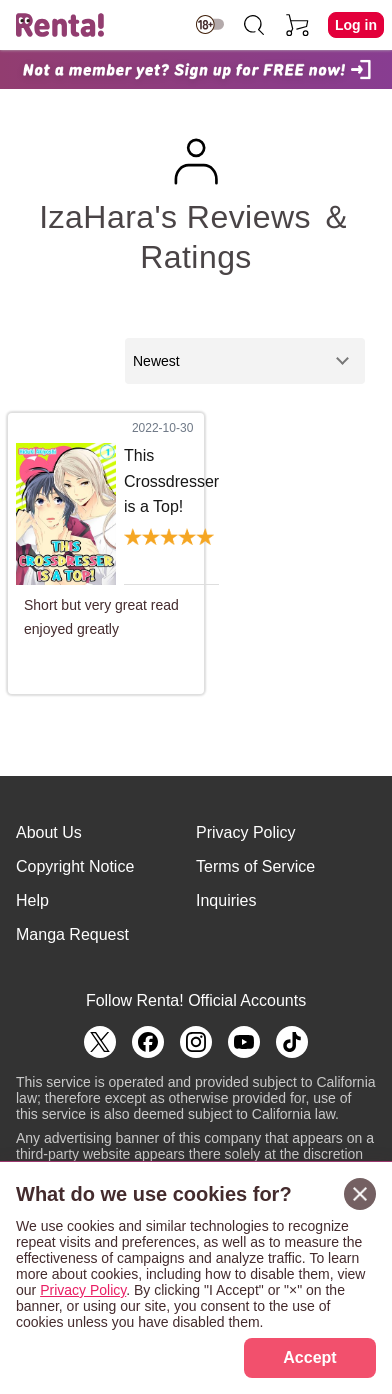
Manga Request (72, 934)
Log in (356, 25)
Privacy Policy (246, 832)
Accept (309, 1357)
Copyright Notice (75, 866)
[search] (254, 25)
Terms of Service (255, 866)
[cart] (298, 25)
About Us (49, 832)
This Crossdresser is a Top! (171, 481)
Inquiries (226, 900)
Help (32, 900)
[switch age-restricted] (210, 24)
